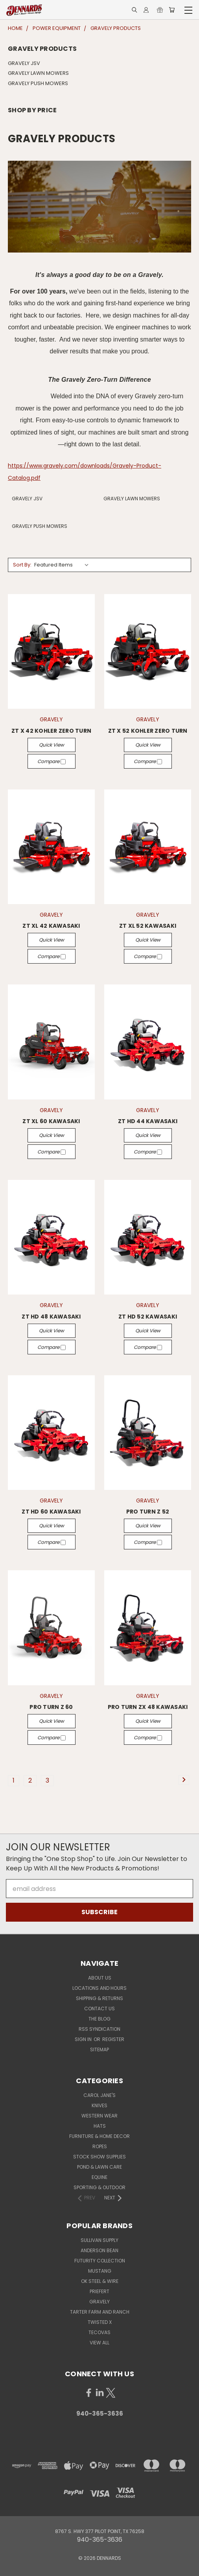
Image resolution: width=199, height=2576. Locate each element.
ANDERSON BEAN (99, 2250)
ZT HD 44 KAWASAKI (147, 1121)
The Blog (99, 2018)
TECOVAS (99, 2332)
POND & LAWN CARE (99, 2167)
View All (99, 2342)
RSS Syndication (99, 2029)
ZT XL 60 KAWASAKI (51, 1121)
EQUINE (99, 2177)
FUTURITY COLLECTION (99, 2260)
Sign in (84, 2039)
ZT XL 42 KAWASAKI (51, 926)
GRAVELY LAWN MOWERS (38, 73)
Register (113, 2039)
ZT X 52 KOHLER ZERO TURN (148, 731)
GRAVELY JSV (24, 63)
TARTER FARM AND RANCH (99, 2312)
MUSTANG (99, 2271)
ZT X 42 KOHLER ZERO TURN (51, 731)
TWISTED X (100, 2322)
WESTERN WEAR (99, 2115)
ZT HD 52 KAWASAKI (147, 1317)
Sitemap (99, 2049)
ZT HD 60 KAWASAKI (51, 1512)
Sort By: (22, 564)
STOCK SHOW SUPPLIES (99, 2156)
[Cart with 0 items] (172, 10)
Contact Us (99, 2008)
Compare (51, 761)
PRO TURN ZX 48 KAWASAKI (148, 1707)
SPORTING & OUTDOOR (99, 2187)
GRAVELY (99, 2301)
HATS (100, 2126)
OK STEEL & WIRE (99, 2281)
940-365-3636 (99, 2413)
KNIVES (99, 2105)
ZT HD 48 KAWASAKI (51, 1317)
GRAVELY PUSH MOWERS (38, 83)
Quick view (51, 744)
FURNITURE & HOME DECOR (99, 2136)
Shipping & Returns (99, 1998)
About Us (99, 1977)
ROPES (99, 2146)
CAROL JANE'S (99, 2095)
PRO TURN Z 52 (147, 1512)
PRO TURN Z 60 (51, 1707)
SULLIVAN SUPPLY (99, 2240)
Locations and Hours (99, 1988)
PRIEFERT (99, 2291)
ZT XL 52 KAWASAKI (147, 926)
